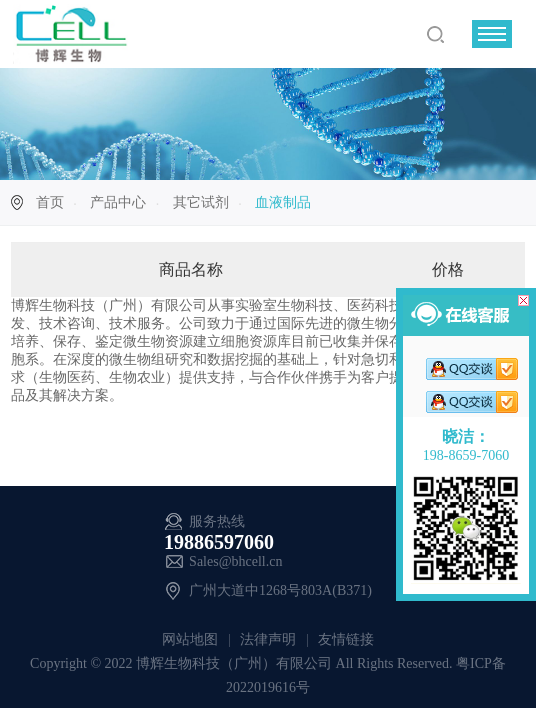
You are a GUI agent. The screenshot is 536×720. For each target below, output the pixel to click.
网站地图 (192, 639)
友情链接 (345, 639)
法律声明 (268, 639)
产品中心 (118, 202)
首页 (50, 202)
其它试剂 (201, 202)
